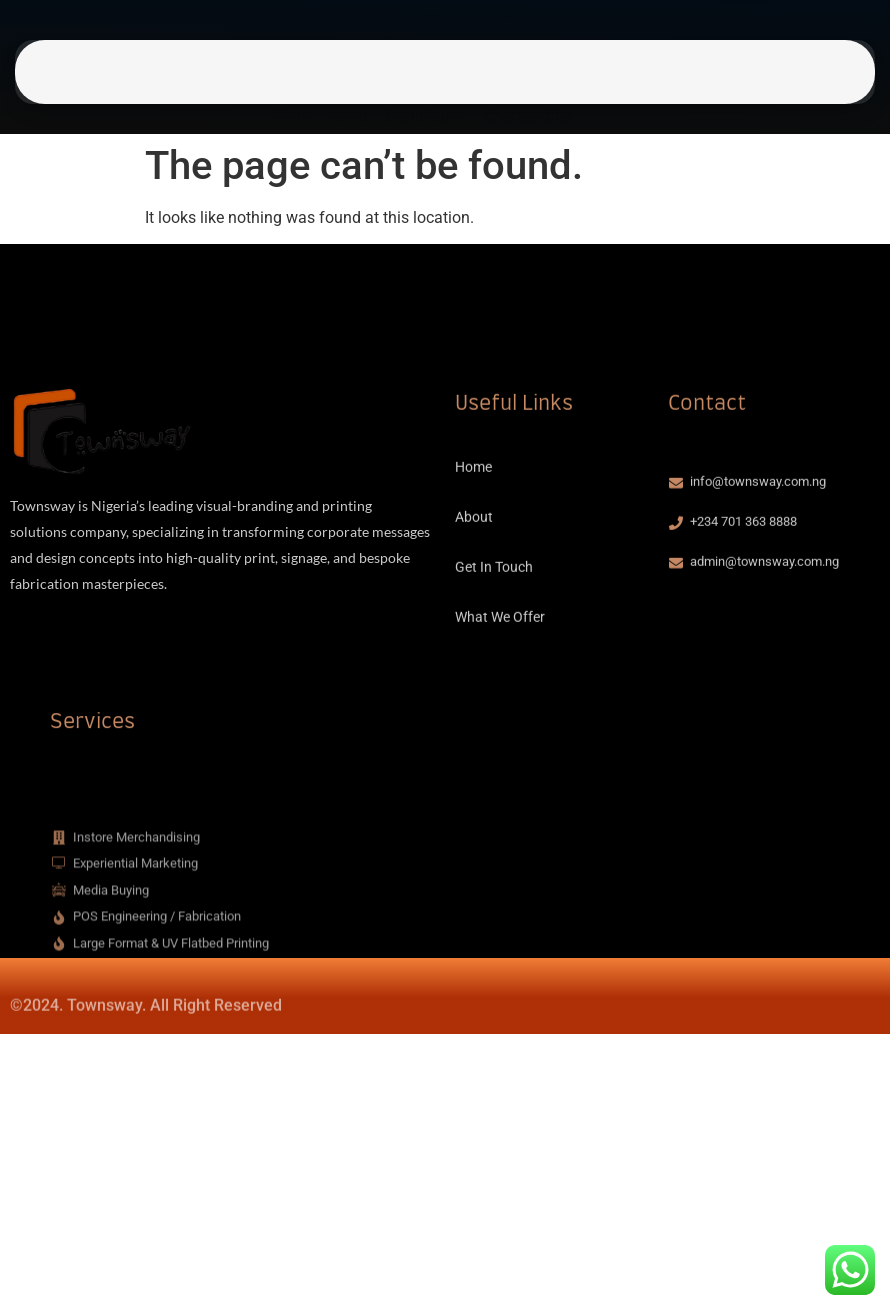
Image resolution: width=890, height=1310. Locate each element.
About (349, 81)
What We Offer (527, 81)
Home (293, 81)
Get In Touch (425, 81)
